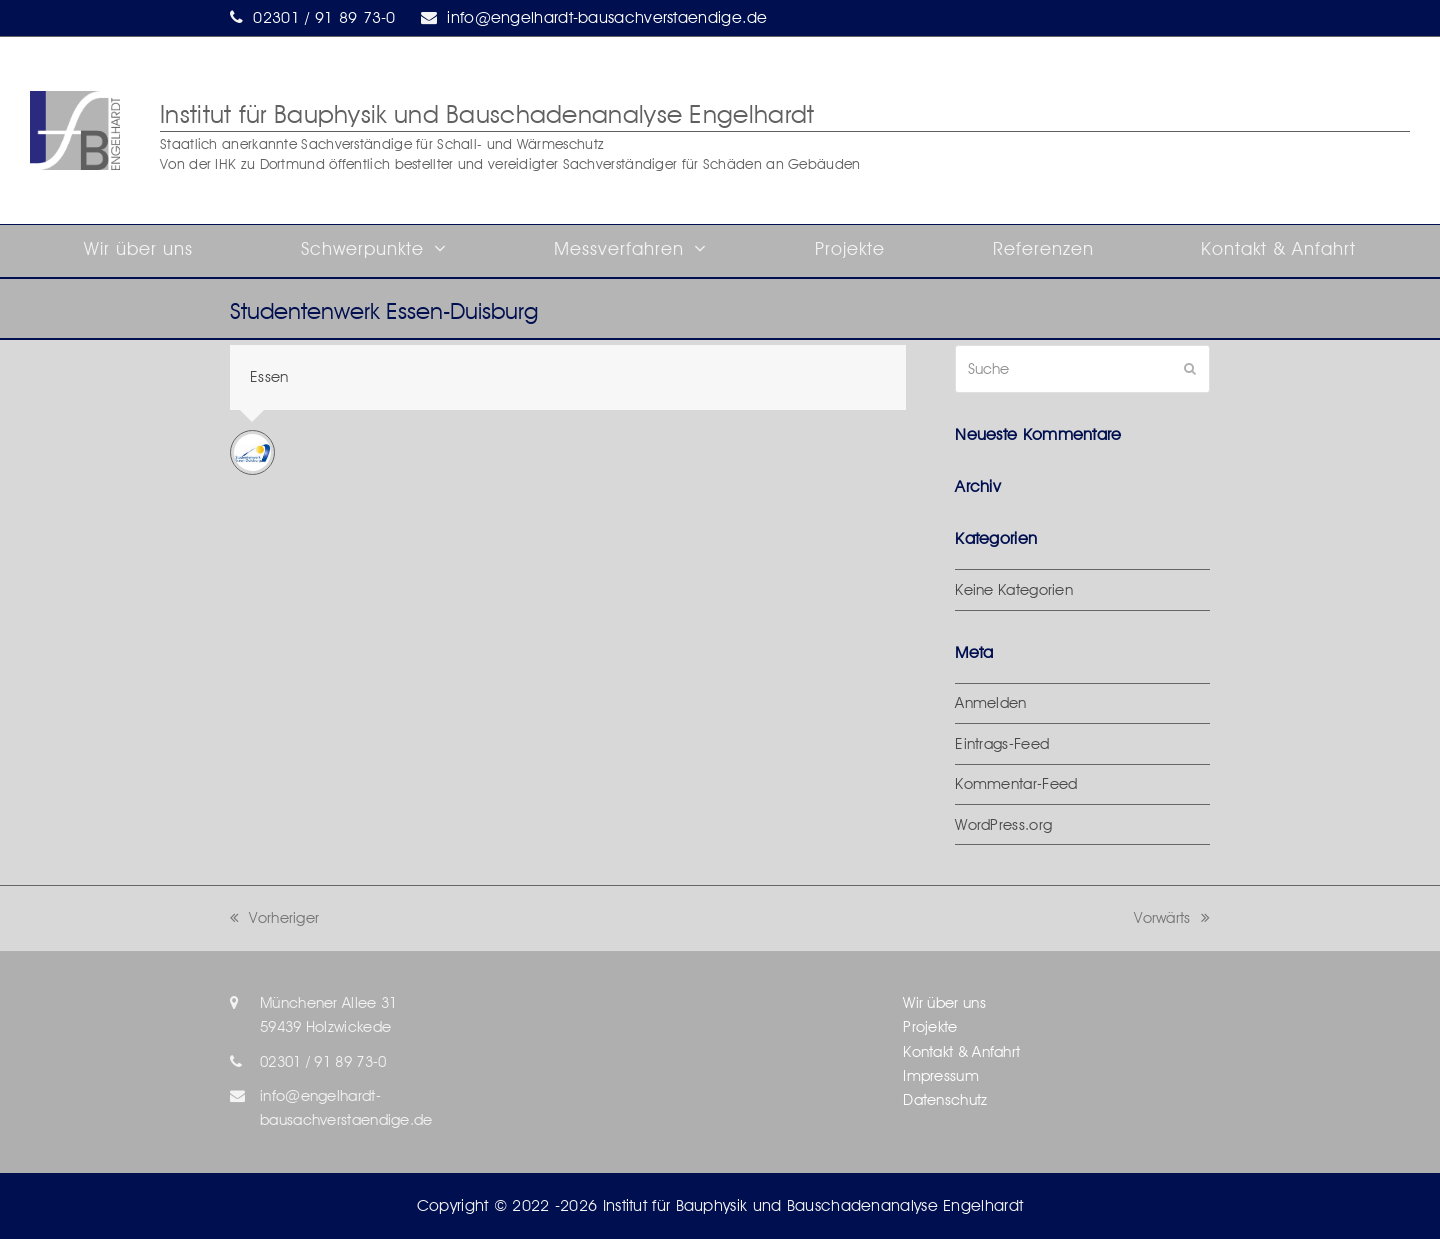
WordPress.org (1003, 825)
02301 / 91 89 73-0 (324, 17)
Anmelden (990, 703)
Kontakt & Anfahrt (961, 1052)
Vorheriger (274, 918)
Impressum (941, 1076)
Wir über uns (944, 1003)
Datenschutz (945, 1100)
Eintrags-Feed (1002, 744)
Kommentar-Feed (1016, 784)
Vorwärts (1172, 918)
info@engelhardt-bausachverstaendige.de (607, 17)
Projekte (930, 1027)
